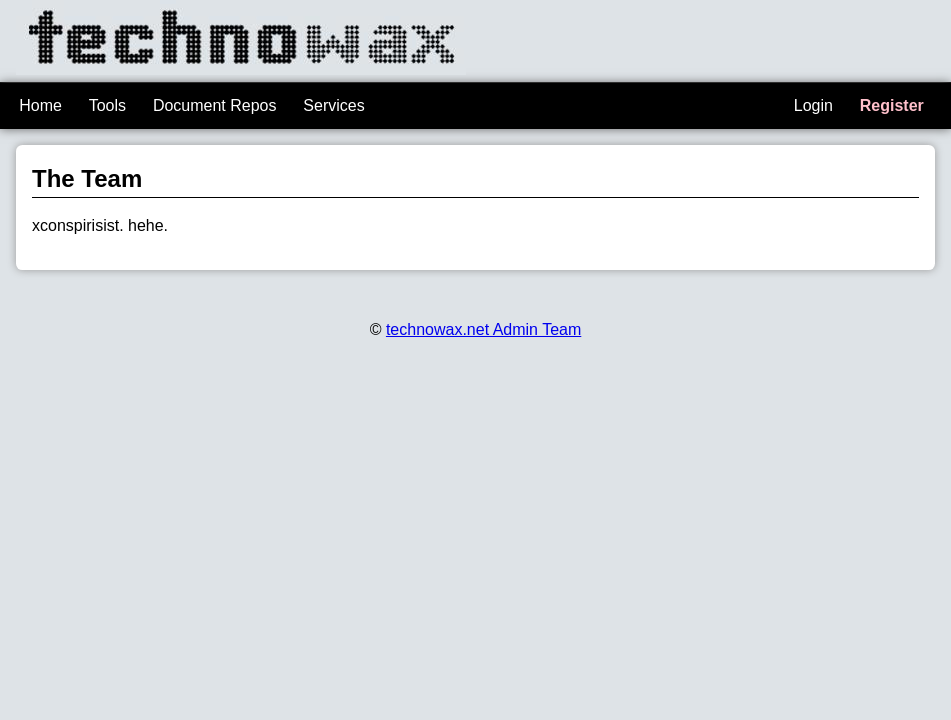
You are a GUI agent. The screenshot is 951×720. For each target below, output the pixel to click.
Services (333, 105)
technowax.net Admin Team (483, 329)
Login (813, 105)
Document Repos (215, 105)
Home (40, 105)
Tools (107, 105)
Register (892, 105)
